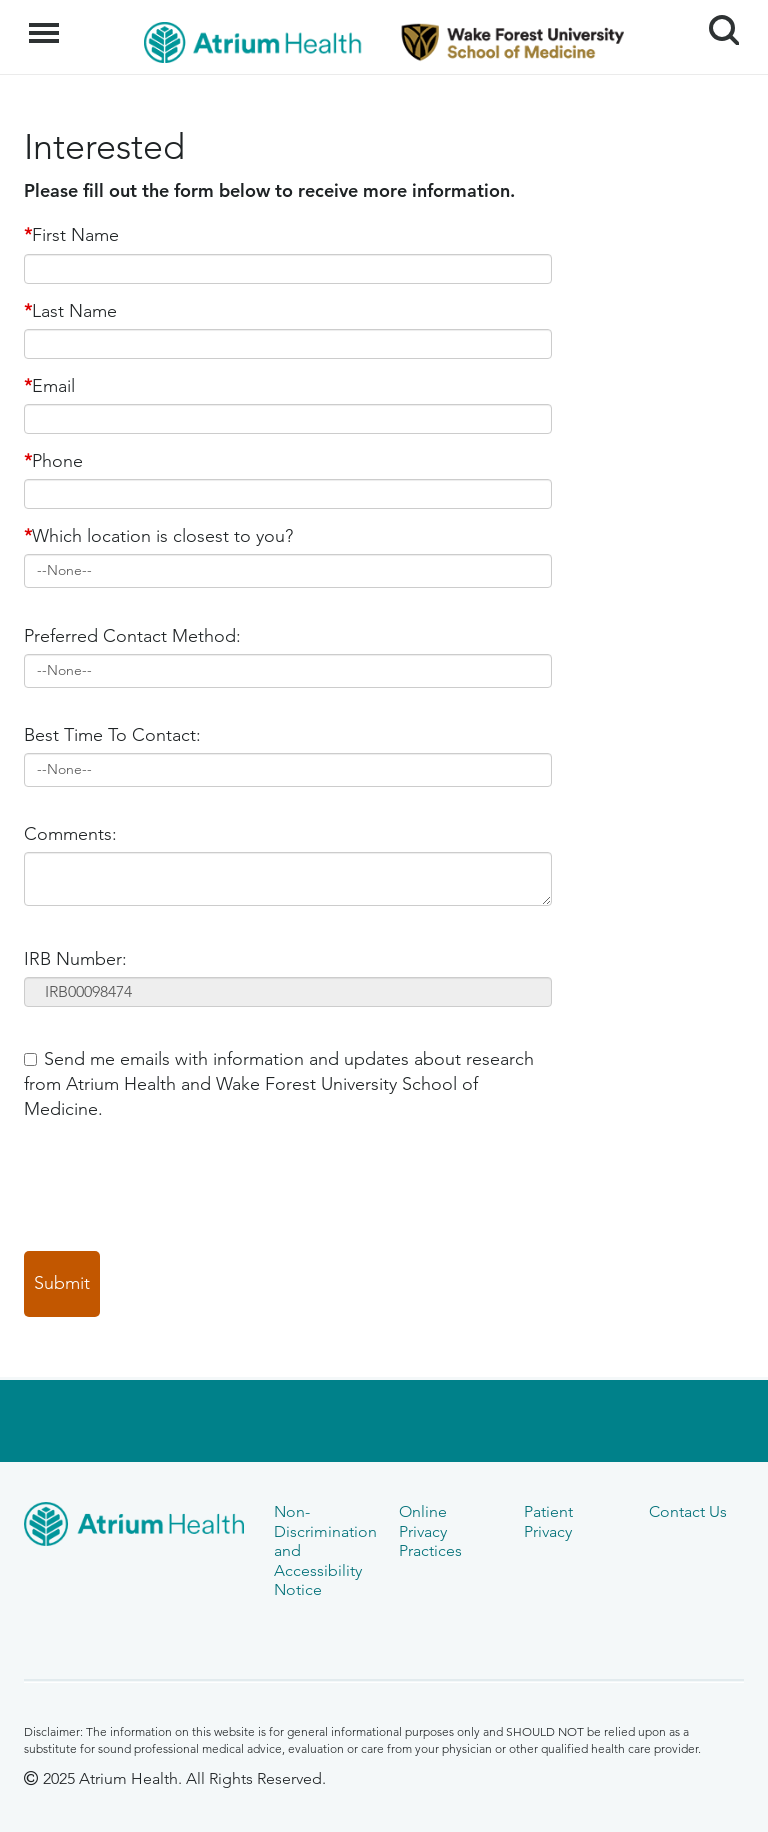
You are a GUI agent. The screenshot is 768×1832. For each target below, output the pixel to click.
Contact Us (688, 1511)
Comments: (70, 834)
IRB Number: (75, 959)
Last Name (70, 311)
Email (49, 386)
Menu (46, 23)
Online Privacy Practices (430, 1531)
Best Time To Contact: (112, 735)
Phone (53, 461)
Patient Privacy (548, 1521)
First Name (71, 235)
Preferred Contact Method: (132, 636)
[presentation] (176, 1187)
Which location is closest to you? (158, 536)
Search (716, 22)
